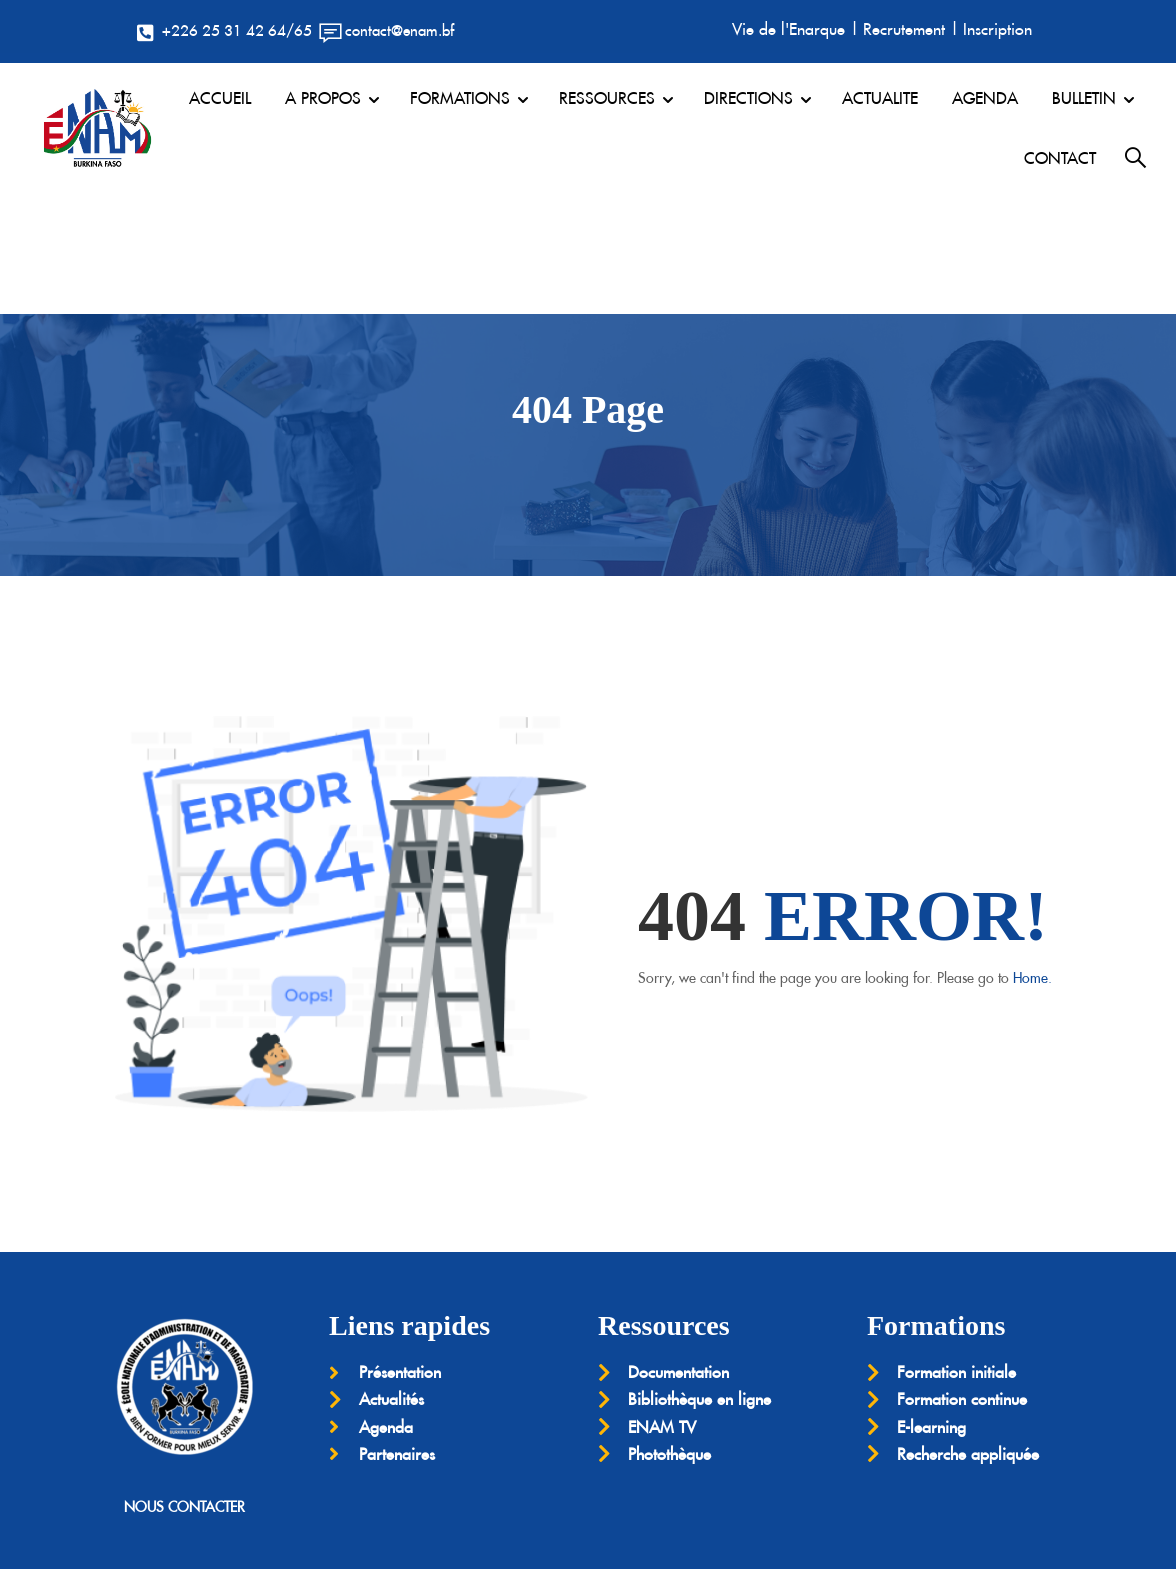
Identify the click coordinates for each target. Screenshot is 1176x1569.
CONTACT (1060, 158)
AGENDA (985, 98)
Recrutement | (911, 29)
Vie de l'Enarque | (795, 29)
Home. (1032, 858)
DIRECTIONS (748, 98)
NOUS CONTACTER (184, 1386)
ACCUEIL (220, 98)
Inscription (997, 29)
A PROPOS (323, 98)
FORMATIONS (460, 98)
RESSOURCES (607, 98)
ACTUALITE (880, 98)
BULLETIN (1084, 98)
